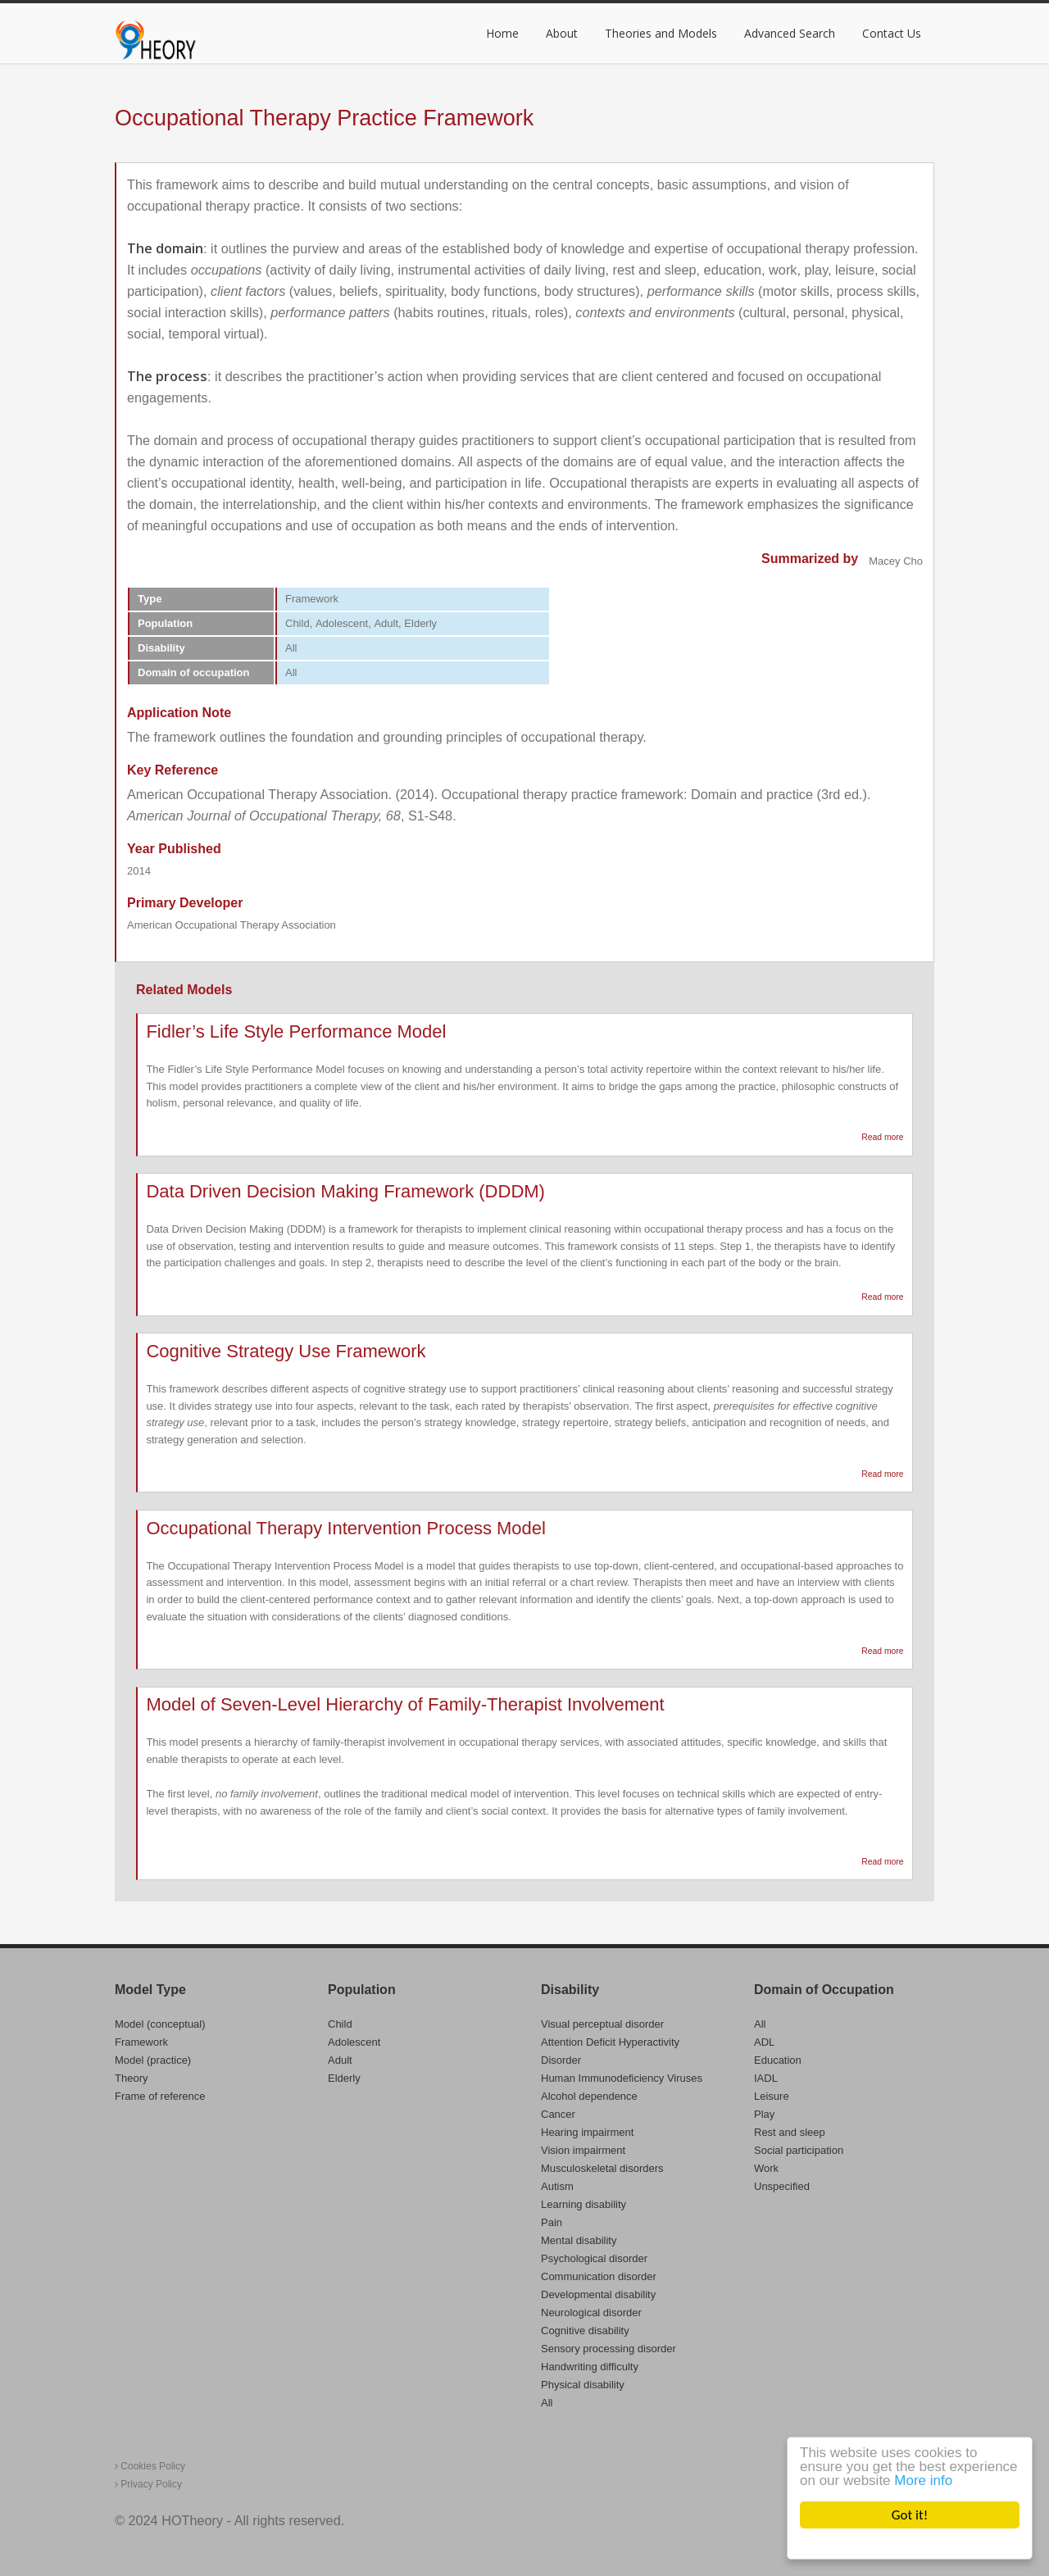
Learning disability (583, 2204)
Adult (340, 2060)
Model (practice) (153, 2060)
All (546, 2403)
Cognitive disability (585, 2330)
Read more (882, 1138)
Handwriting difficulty (589, 2366)
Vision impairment (583, 2150)
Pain (551, 2222)
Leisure (771, 2096)
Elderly (344, 2078)
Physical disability (582, 2384)
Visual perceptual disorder (602, 2024)
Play (764, 2114)
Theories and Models (661, 33)
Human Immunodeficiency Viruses (621, 2078)
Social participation (798, 2150)
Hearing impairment (587, 2132)
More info (923, 2480)
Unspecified (782, 2186)
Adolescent (354, 2042)
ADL (764, 2042)
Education (778, 2060)
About (562, 33)
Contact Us (891, 33)
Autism (557, 2186)
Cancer (558, 2114)
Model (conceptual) (160, 2024)
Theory (131, 2078)
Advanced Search (789, 33)
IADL (766, 2078)
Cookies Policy (150, 2466)
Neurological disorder (591, 2312)
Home (502, 33)
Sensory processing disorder (608, 2348)
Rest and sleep (789, 2132)
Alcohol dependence (589, 2096)
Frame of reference (160, 2096)
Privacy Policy (148, 2484)
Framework (141, 2042)
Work (766, 2168)
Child (340, 2024)
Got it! (910, 2515)
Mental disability (579, 2240)
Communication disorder (598, 2276)
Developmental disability (598, 2294)
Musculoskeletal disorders (602, 2168)
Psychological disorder (594, 2258)
